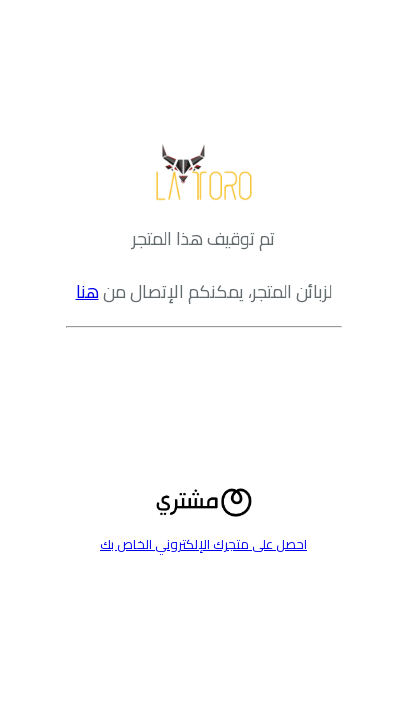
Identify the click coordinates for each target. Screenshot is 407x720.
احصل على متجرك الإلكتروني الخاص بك (203, 544)
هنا (87, 291)
